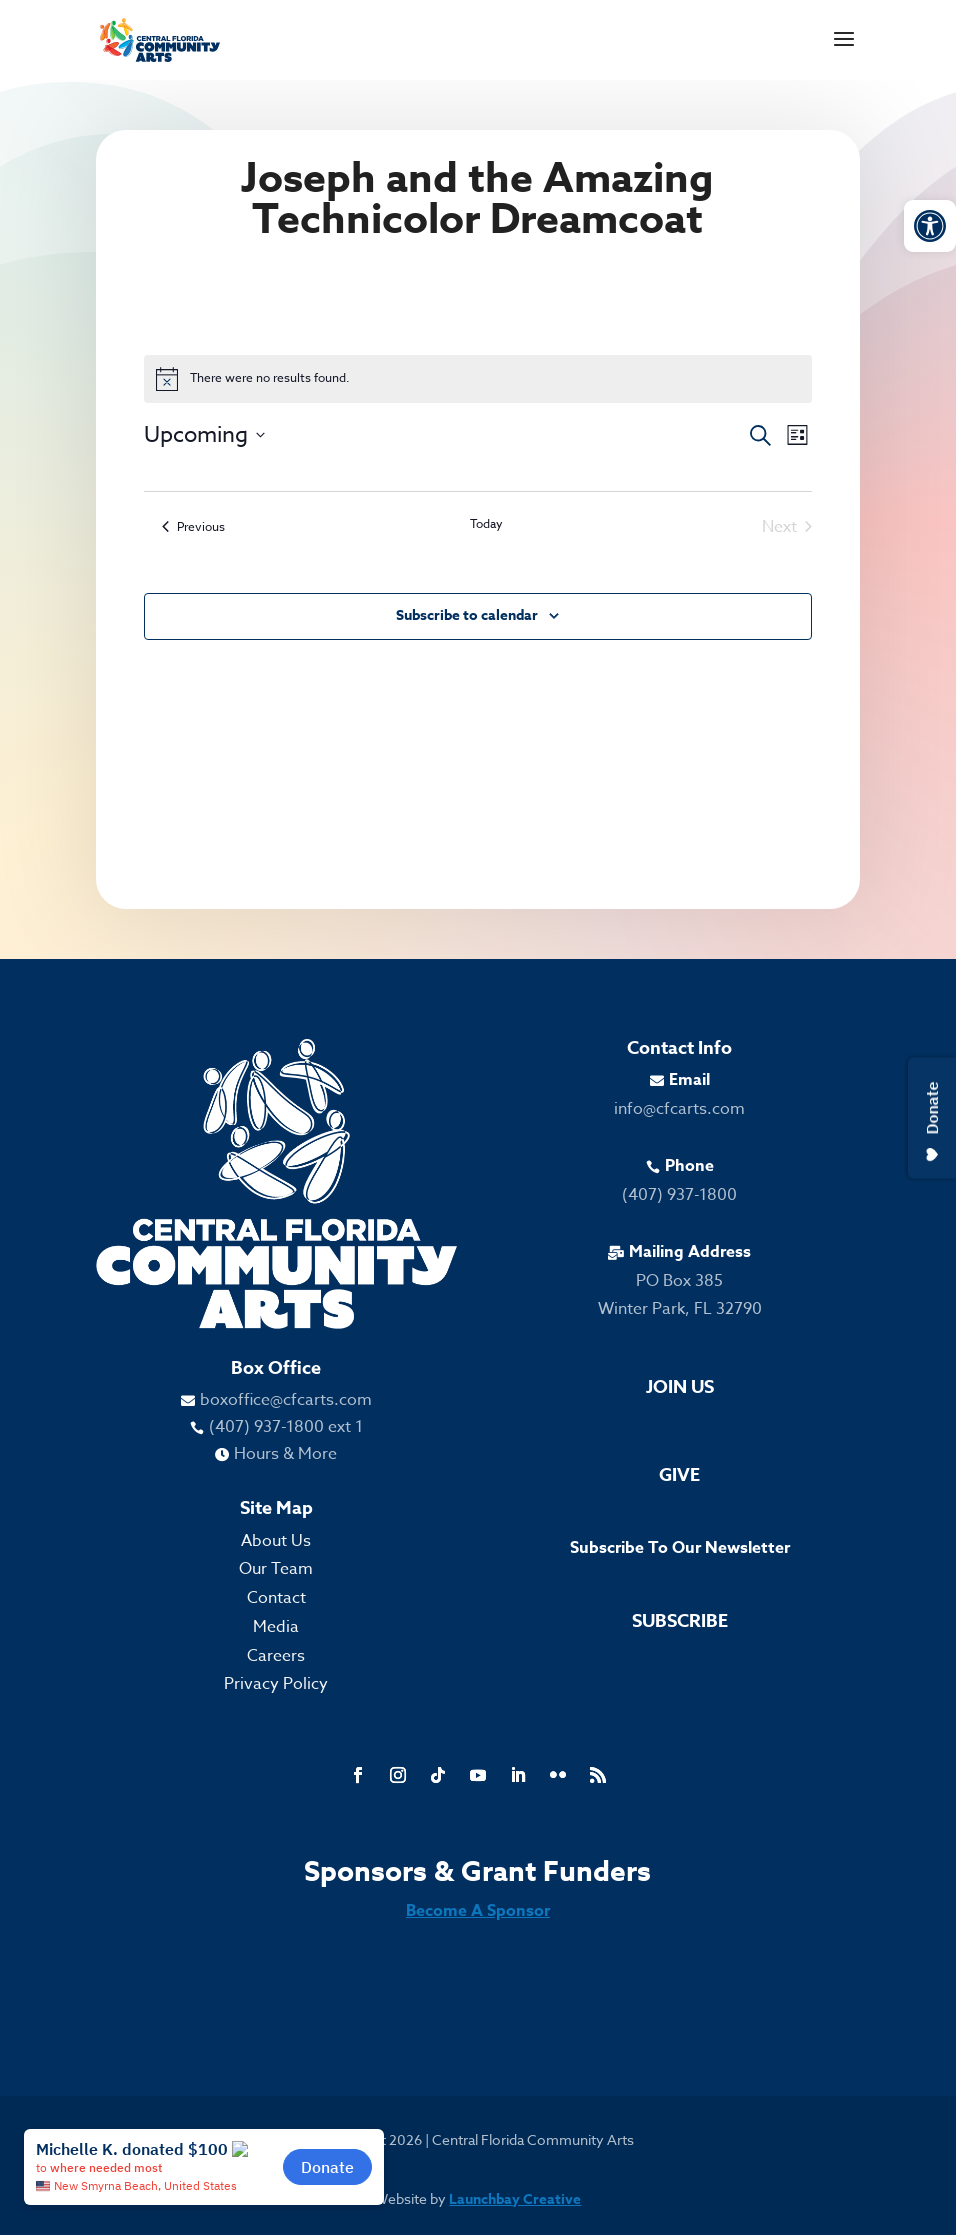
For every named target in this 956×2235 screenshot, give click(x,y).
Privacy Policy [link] (276, 1684)
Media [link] (276, 1627)
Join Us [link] (680, 1387)
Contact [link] (276, 1598)
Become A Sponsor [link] (478, 1911)
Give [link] (679, 1475)
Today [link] (486, 524)
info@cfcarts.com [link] (679, 1109)
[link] (930, 226)
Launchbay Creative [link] (515, 2199)
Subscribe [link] (680, 1621)
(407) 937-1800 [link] (679, 1195)
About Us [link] (276, 1541)
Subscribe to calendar (467, 615)
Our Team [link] (276, 1569)
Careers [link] (276, 1656)
